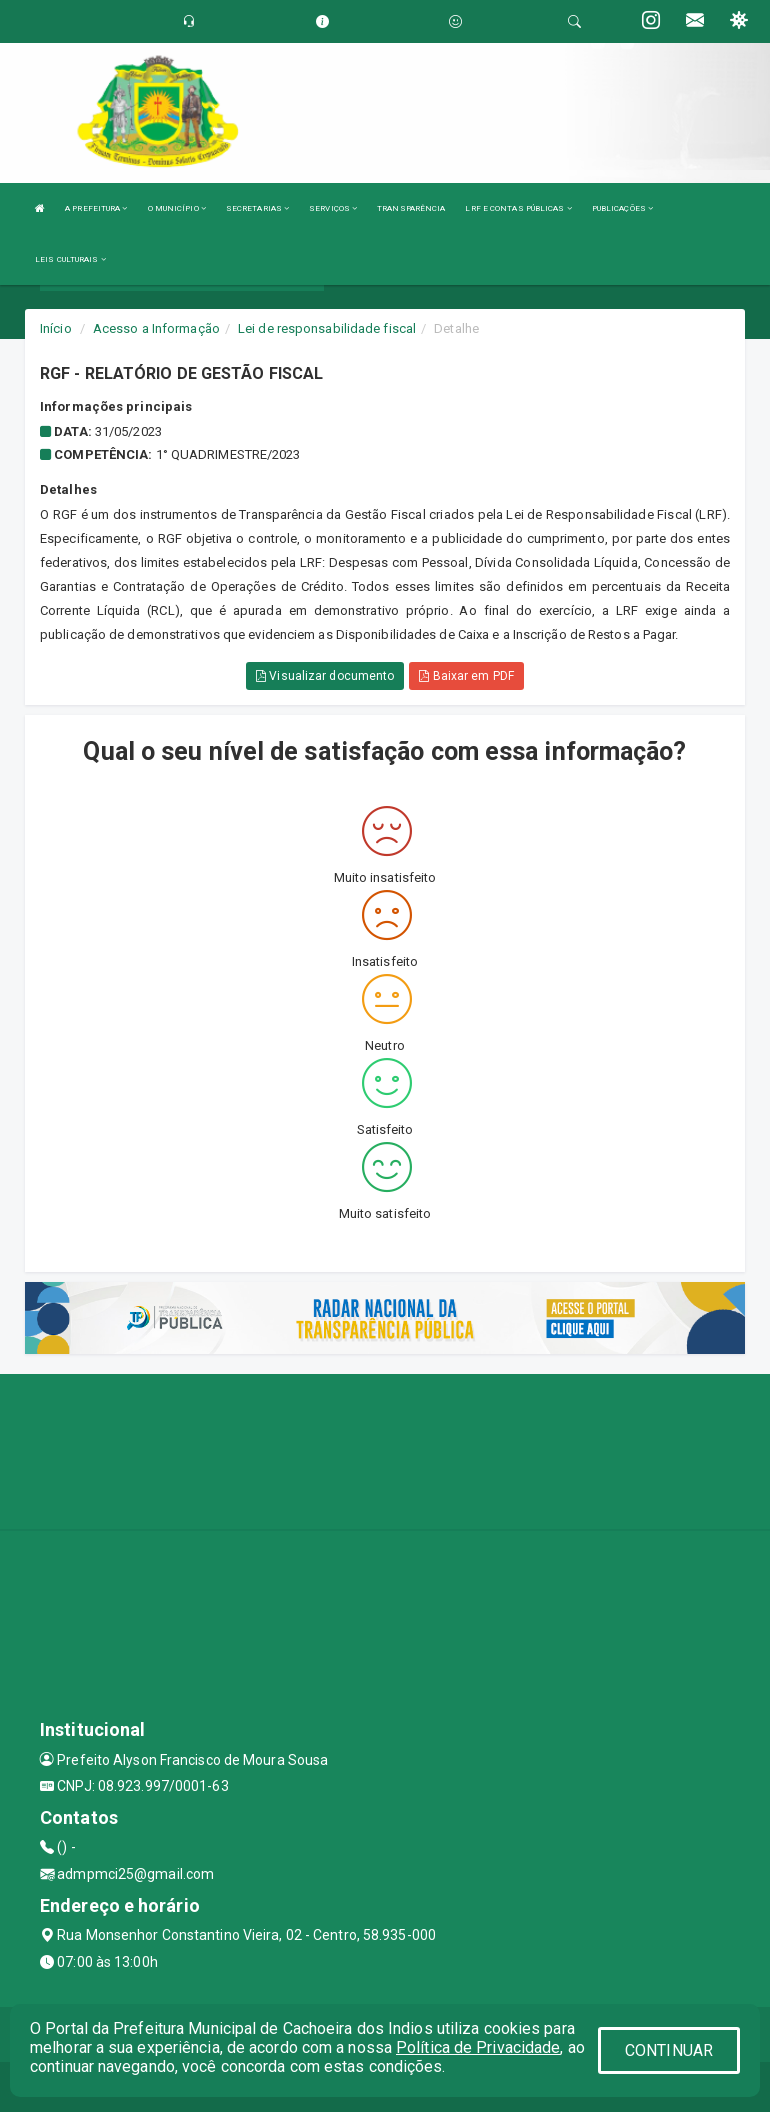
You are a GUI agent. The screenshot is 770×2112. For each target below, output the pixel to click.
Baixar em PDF (466, 676)
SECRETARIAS (257, 208)
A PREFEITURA (96, 208)
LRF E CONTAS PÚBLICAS (518, 208)
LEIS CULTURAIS (70, 259)
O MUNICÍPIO (177, 208)
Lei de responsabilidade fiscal (327, 328)
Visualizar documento (325, 676)
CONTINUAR (669, 2050)
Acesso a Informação (156, 328)
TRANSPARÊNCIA (411, 208)
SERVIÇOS (333, 208)
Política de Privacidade (478, 2047)
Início (56, 328)
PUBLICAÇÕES (622, 208)
